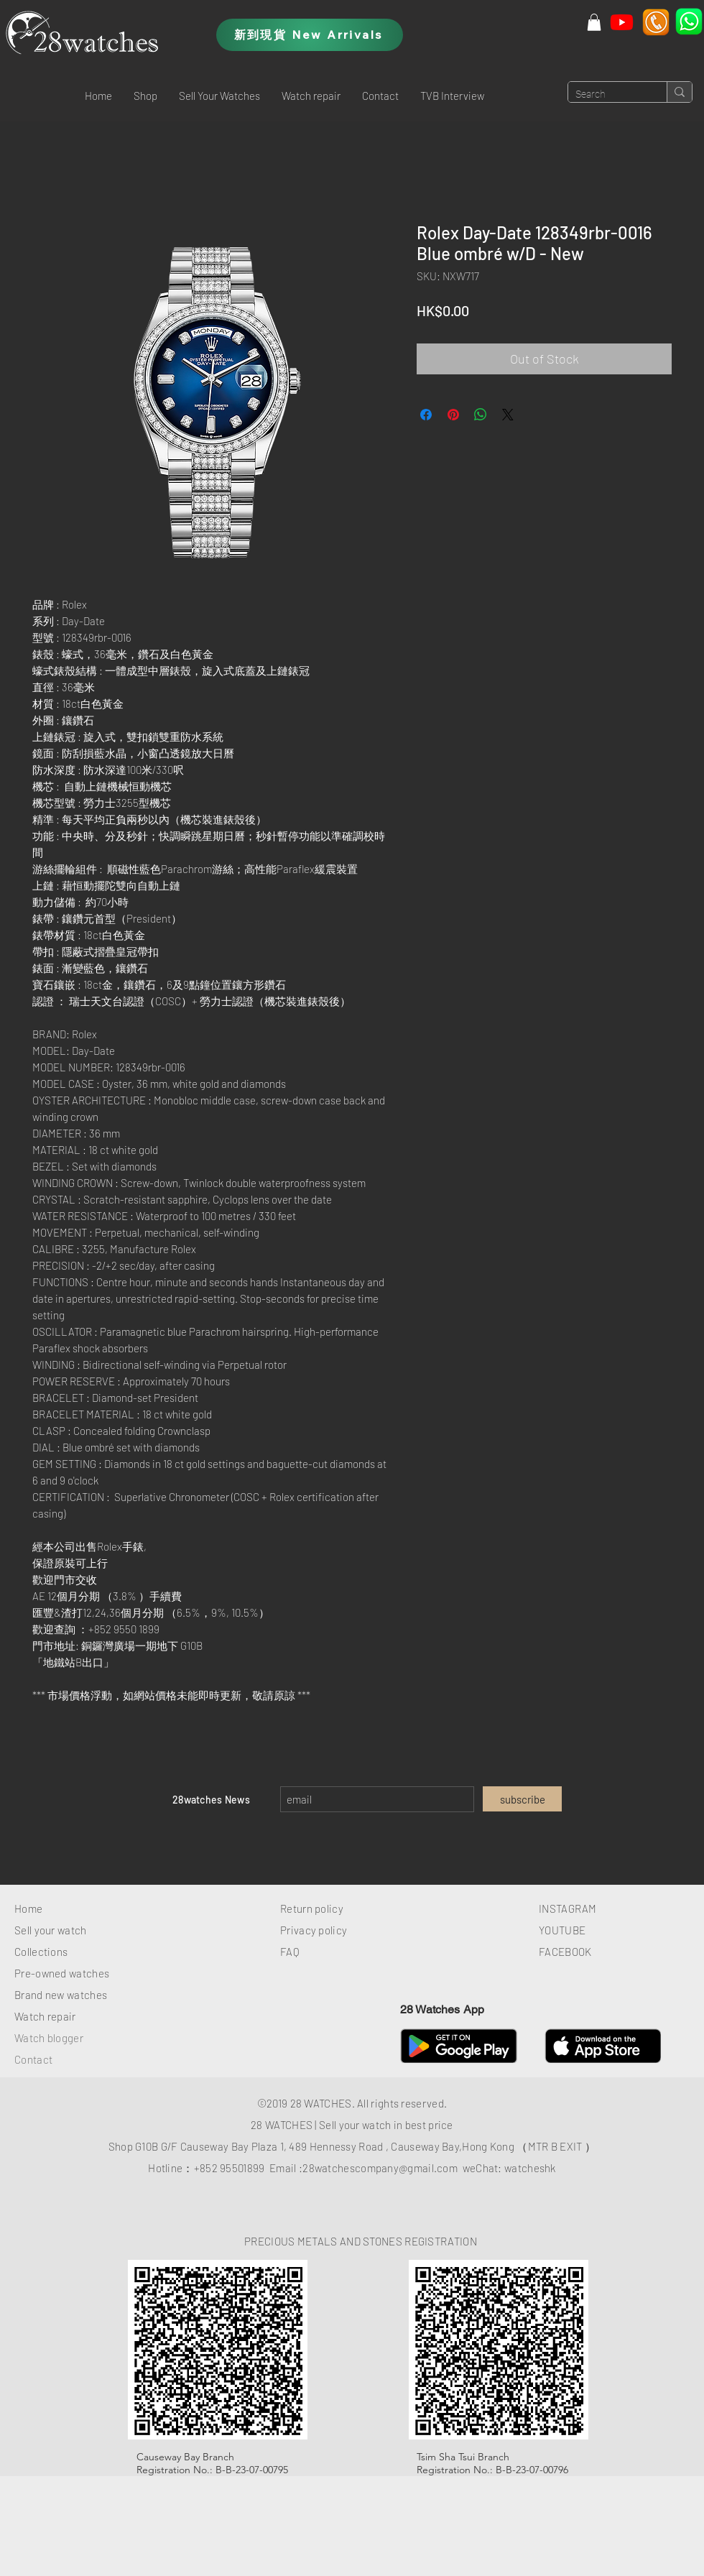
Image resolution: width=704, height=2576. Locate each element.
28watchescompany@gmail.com (380, 2167)
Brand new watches (60, 1994)
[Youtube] (621, 22)
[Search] (605, 95)
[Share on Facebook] (426, 414)
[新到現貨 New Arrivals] (309, 35)
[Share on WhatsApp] (480, 414)
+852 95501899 (229, 2167)
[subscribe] (522, 1798)
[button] (145, 95)
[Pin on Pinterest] (453, 414)
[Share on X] (508, 414)
